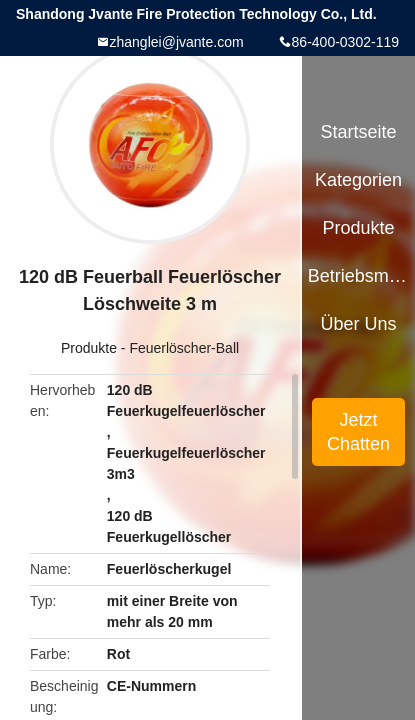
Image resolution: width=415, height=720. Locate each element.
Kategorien (358, 180)
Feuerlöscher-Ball (184, 348)
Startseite (359, 132)
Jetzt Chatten (358, 432)
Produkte (89, 348)
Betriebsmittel (359, 276)
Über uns (359, 324)
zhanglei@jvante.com (177, 42)
